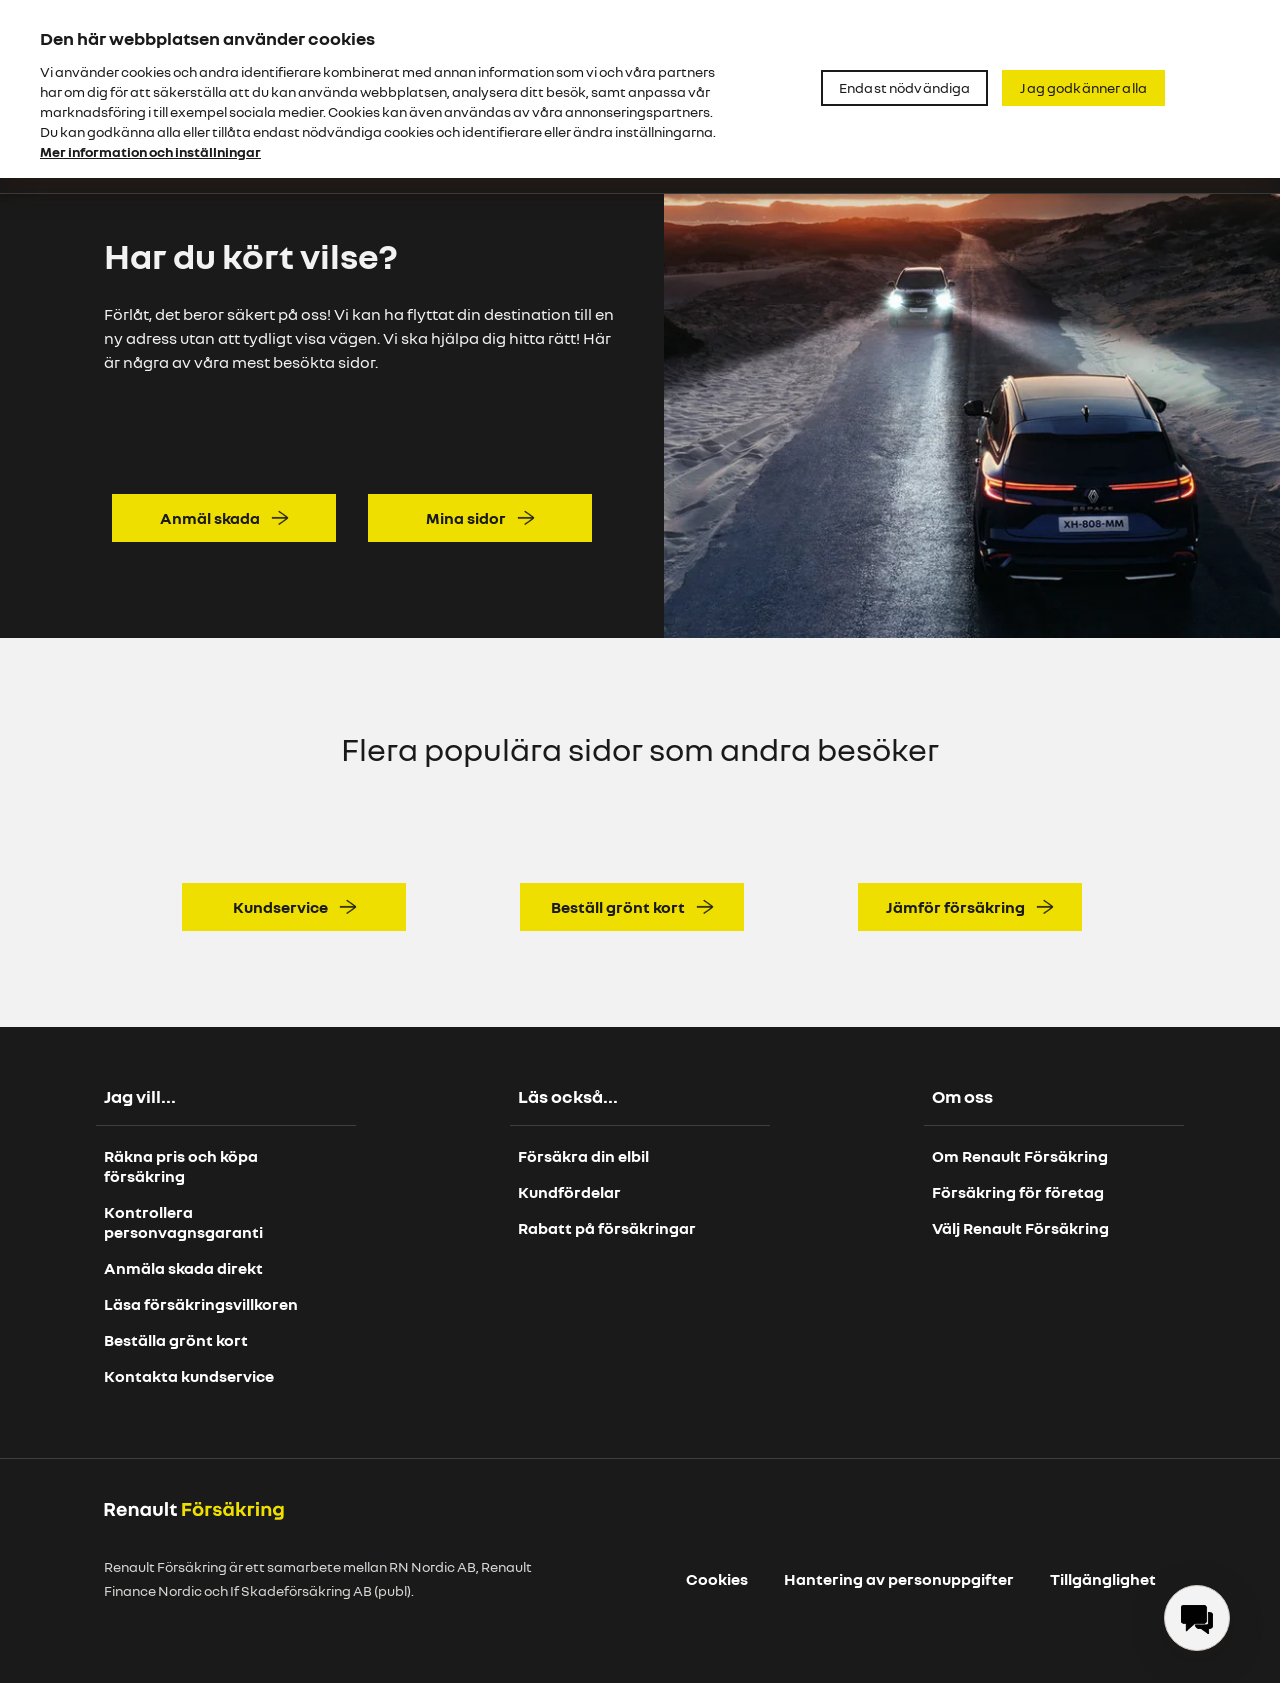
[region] (640, 89)
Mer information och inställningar (150, 151)
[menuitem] (1197, 1618)
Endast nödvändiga (904, 87)
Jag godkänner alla (1083, 87)
